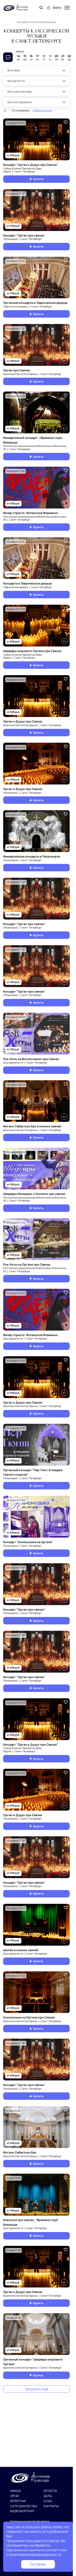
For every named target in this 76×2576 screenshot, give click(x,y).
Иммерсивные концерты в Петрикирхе (31, 856)
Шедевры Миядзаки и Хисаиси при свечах (34, 1194)
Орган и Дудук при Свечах (22, 721)
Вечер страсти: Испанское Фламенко (30, 513)
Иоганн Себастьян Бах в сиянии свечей (32, 1126)
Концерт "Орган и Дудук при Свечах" (30, 165)
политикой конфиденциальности (35, 2554)
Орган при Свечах (16, 370)
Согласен (38, 2564)
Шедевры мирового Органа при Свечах (32, 651)
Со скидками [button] (21, 110)
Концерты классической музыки (36, 22)
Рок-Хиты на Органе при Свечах (26, 1264)
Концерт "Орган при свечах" (24, 235)
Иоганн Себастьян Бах (19, 2152)
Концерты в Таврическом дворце (27, 583)
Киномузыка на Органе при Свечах (29, 2017)
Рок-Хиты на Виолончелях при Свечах (31, 1059)
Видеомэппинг (22, 2511)
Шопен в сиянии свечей (20, 1950)
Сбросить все (42, 110)
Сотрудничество (23, 2506)
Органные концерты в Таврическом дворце (35, 303)
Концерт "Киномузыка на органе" (28, 1542)
